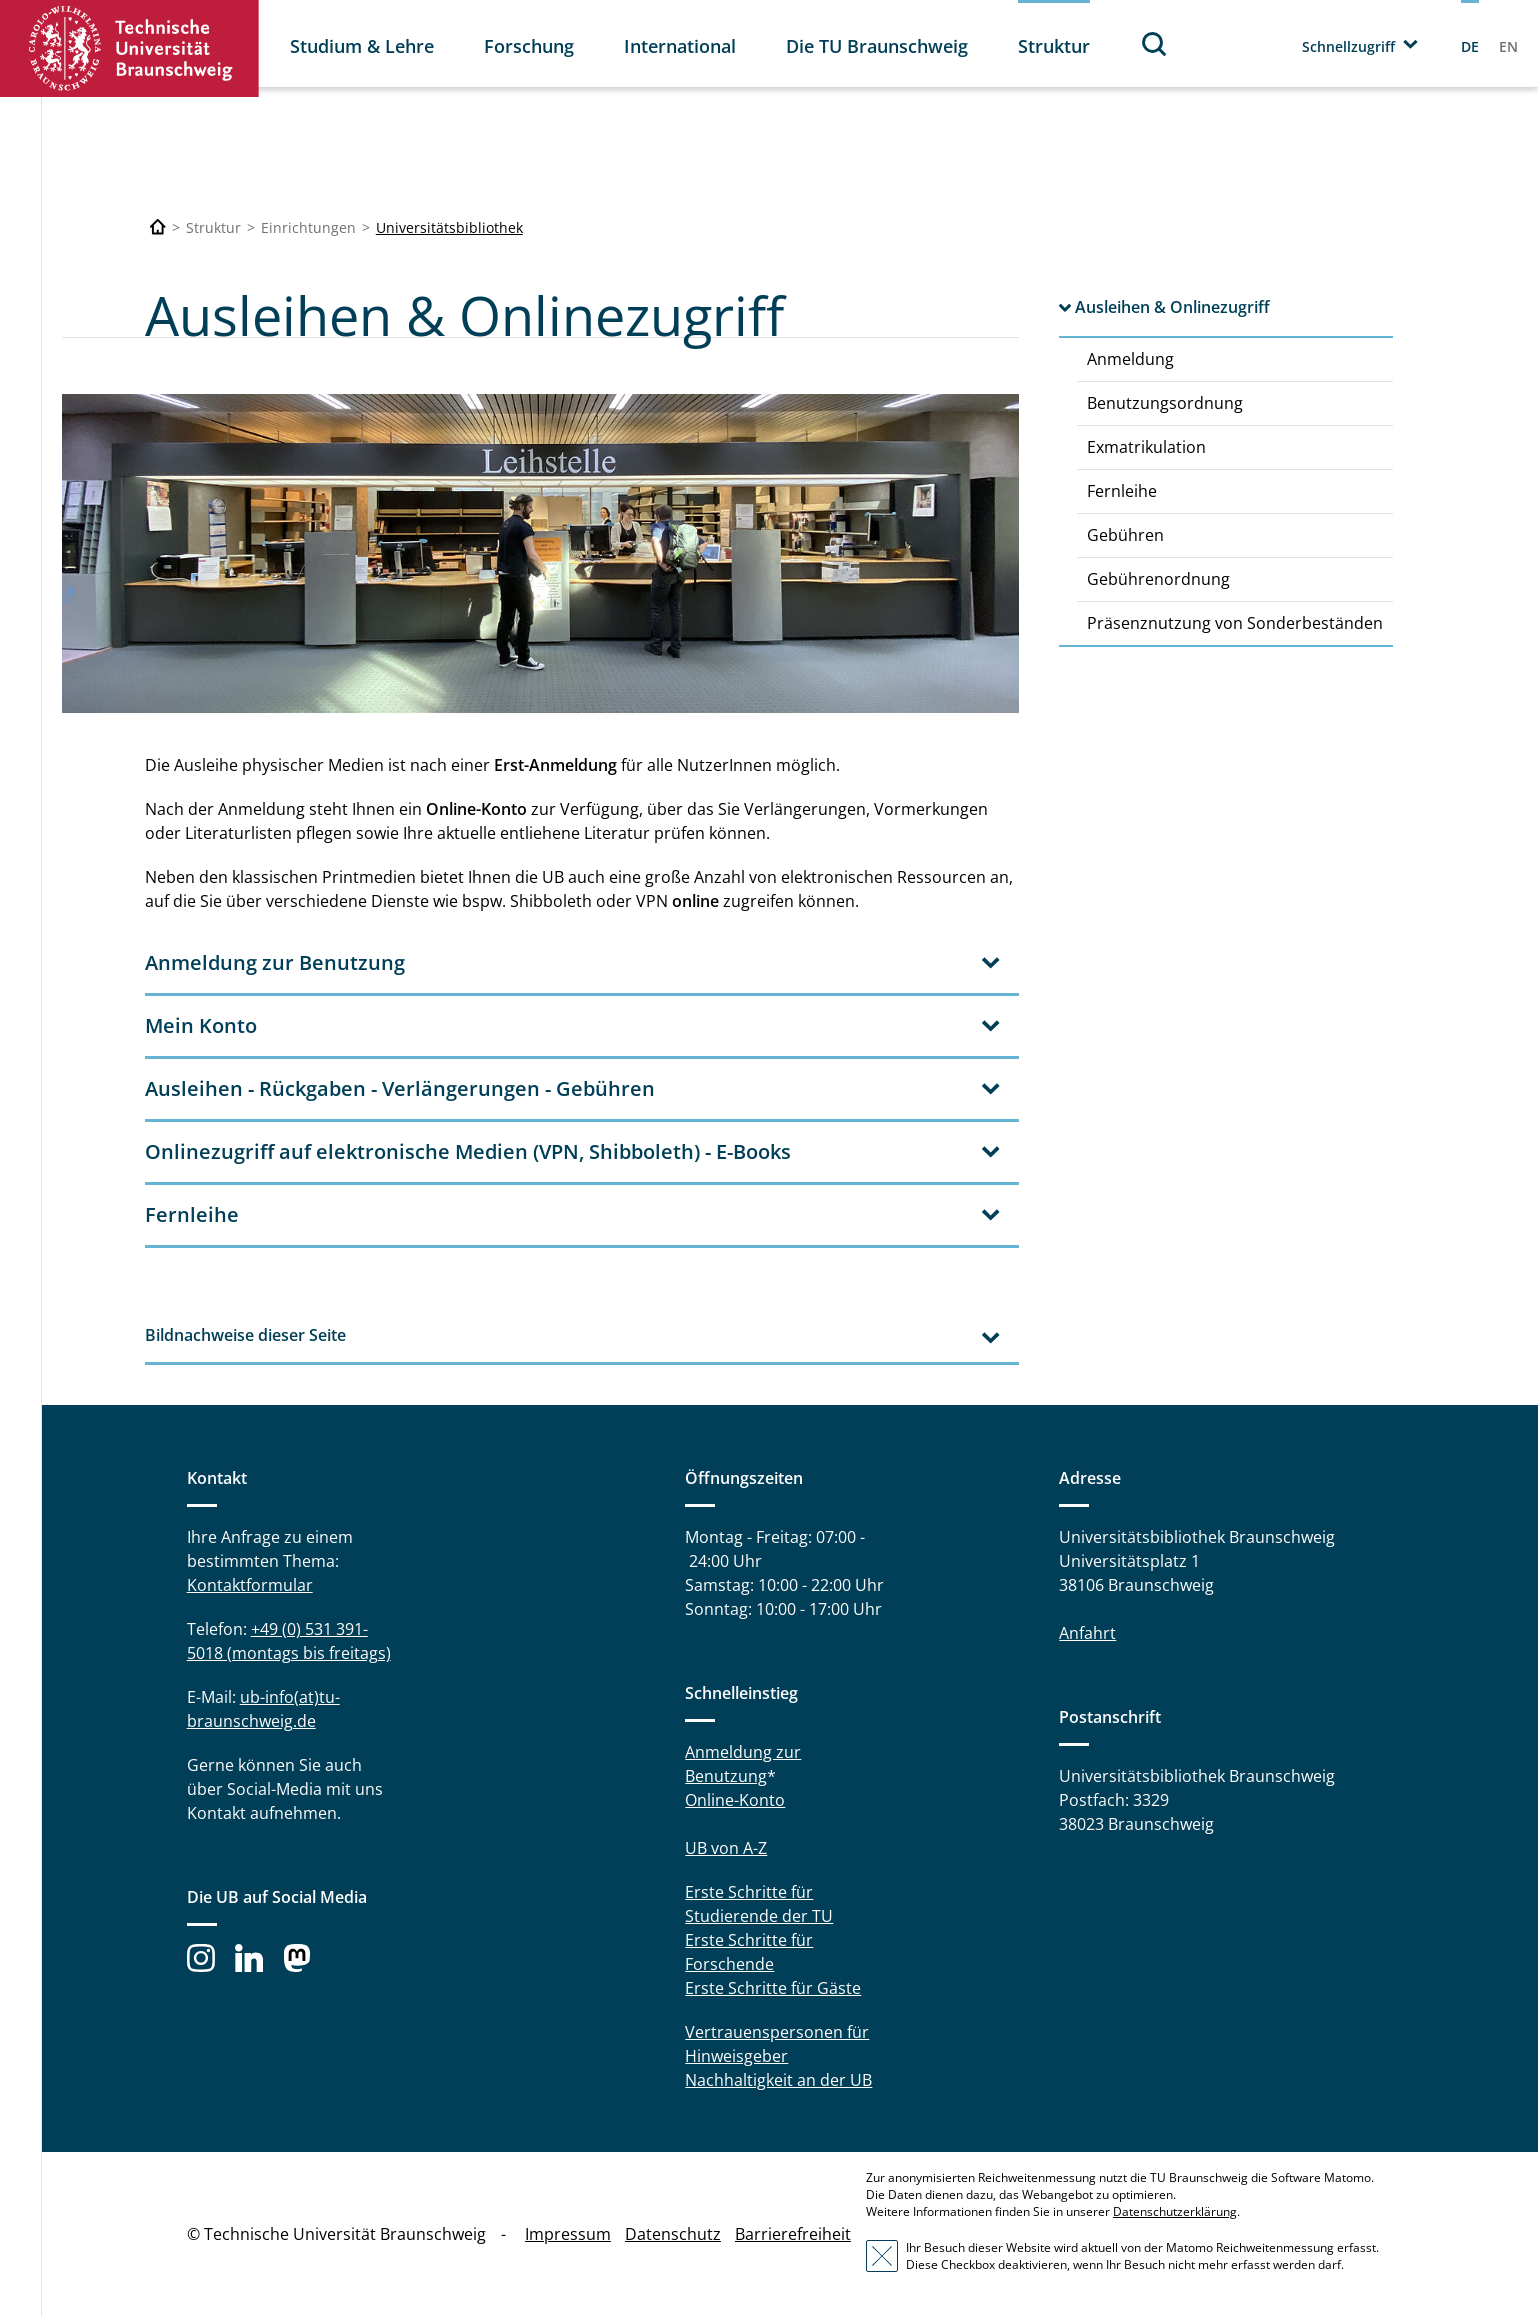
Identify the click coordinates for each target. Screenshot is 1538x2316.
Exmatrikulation (1146, 447)
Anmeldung (1130, 359)
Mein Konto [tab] (201, 1025)
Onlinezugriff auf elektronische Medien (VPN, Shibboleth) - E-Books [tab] (468, 1151)
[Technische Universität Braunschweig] (158, 227)
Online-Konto (735, 1800)
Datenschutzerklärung (1175, 2211)
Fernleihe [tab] (192, 1214)
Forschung (529, 46)
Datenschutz (673, 2234)
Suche (1155, 43)
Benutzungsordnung (1165, 403)
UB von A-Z (726, 1848)
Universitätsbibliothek (449, 227)
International (680, 46)
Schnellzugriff (1348, 46)
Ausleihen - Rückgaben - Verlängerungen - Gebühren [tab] (400, 1088)
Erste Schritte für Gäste (773, 1988)
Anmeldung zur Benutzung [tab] (275, 962)
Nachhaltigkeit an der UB (778, 2080)
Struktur (1054, 46)
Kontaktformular (250, 1585)
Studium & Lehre (362, 46)
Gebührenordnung (1158, 579)
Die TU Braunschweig (877, 46)
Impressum (568, 2234)
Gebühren (1125, 535)
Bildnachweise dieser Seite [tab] (245, 1335)
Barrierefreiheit (793, 2234)
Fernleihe (1122, 491)
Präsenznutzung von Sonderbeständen (1235, 623)
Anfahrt (1087, 1633)
